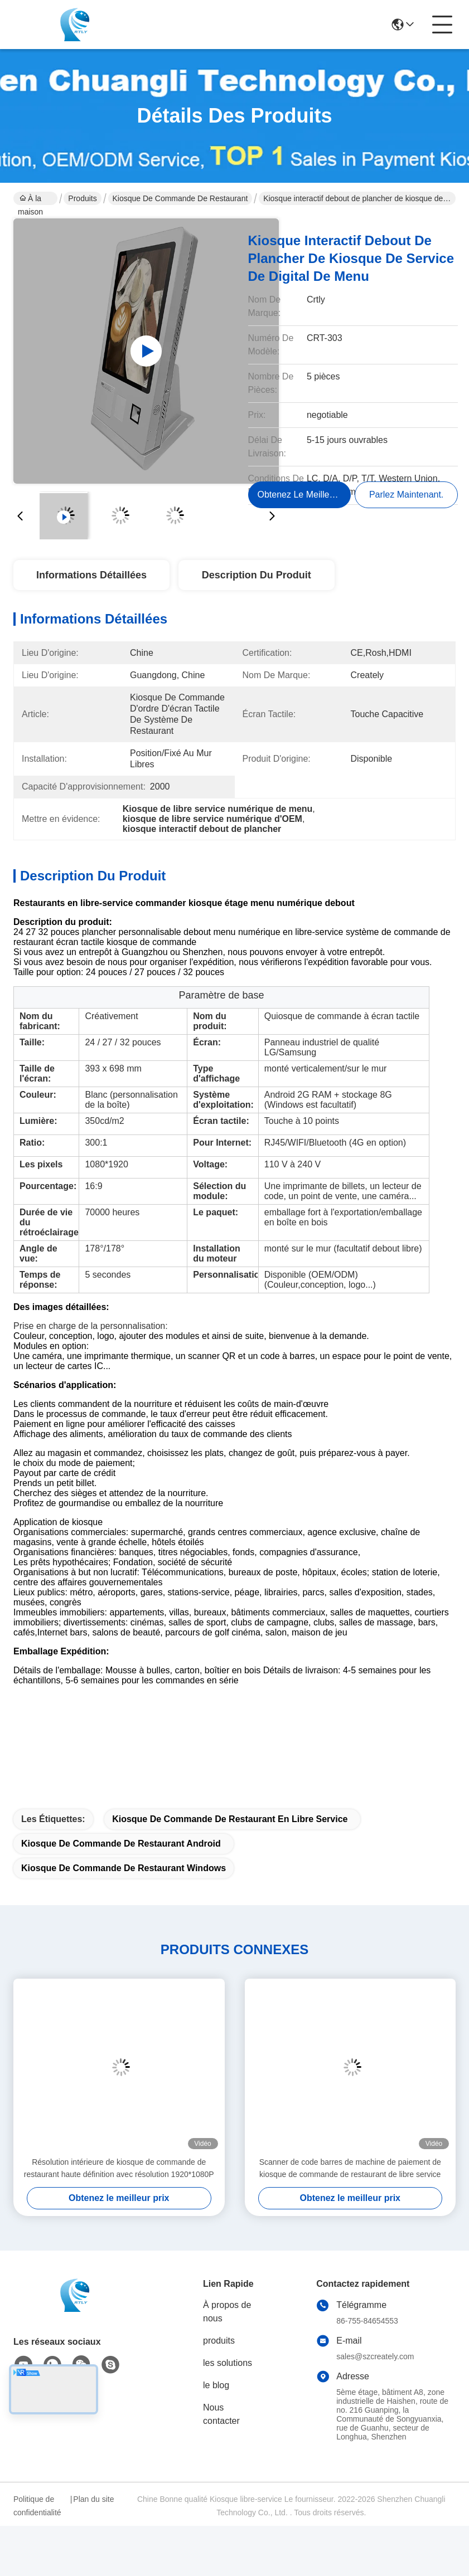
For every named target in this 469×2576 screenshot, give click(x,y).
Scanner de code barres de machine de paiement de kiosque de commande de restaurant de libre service (350, 2168)
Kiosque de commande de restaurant (180, 198)
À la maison (30, 199)
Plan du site (93, 2499)
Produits (82, 198)
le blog (216, 2385)
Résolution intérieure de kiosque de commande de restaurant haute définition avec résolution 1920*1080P (119, 2168)
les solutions (227, 2363)
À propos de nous (227, 2311)
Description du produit (256, 575)
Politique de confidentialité (37, 2506)
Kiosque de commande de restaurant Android (121, 1843)
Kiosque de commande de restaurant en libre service (229, 1819)
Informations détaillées (91, 575)
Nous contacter (221, 2414)
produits (219, 2340)
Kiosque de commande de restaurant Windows (123, 1868)
